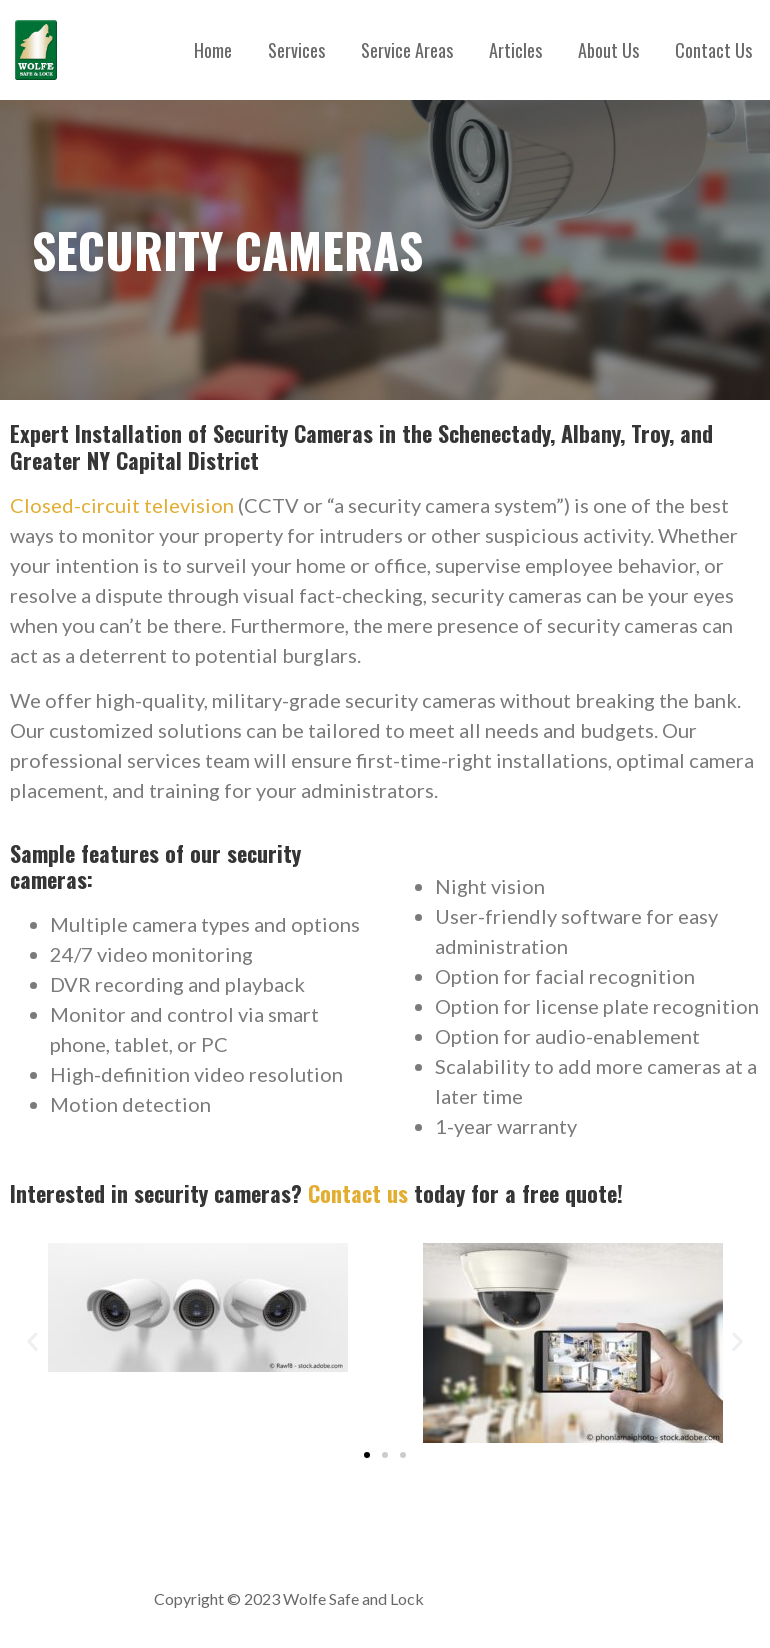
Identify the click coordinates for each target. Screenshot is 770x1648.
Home (213, 50)
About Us (608, 50)
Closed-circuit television (122, 505)
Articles (515, 50)
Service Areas (407, 50)
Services (296, 50)
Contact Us (713, 50)
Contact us (361, 1193)
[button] (32, 1341)
